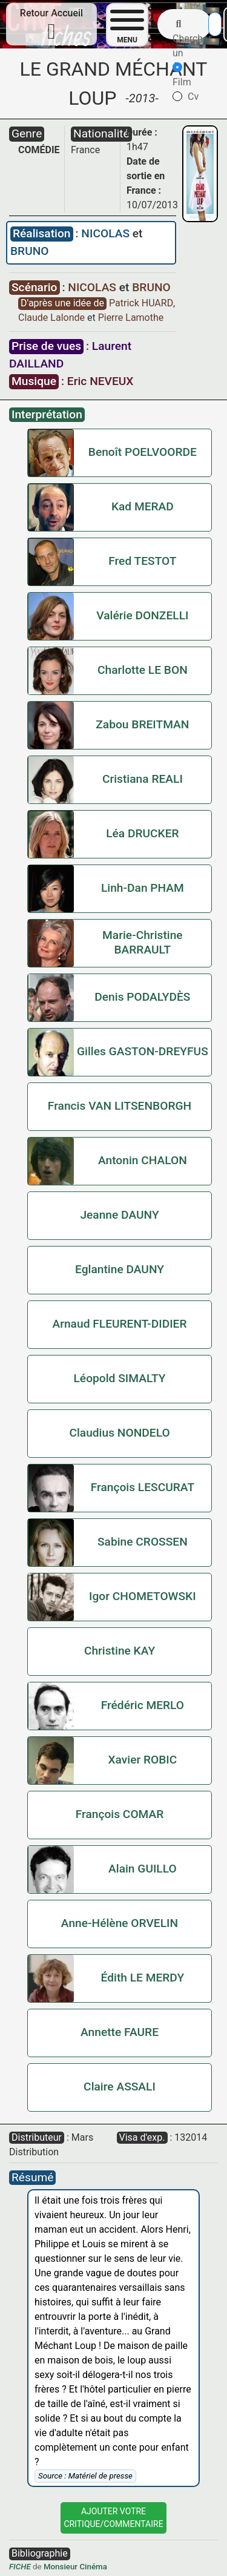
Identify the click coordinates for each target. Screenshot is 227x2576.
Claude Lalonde (52, 317)
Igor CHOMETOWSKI (142, 1596)
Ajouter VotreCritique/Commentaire (113, 2517)
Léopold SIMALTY (120, 1378)
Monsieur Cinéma (75, 2566)
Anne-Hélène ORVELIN (119, 1923)
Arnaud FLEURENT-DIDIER (119, 1324)
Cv (186, 96)
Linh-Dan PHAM (142, 888)
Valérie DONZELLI (142, 615)
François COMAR (120, 1814)
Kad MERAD (142, 506)
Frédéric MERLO (142, 1705)
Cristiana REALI (142, 779)
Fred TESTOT (142, 561)
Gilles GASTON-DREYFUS (142, 1051)
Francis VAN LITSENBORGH (119, 1106)
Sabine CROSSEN (142, 1542)
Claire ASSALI (120, 2086)
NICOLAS (106, 233)
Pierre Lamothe (131, 317)
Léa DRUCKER (142, 833)
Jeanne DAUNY (119, 1215)
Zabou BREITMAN (142, 724)
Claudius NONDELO (119, 1433)
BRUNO (29, 251)
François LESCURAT (142, 1487)
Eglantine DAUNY (119, 1269)
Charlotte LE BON (142, 670)
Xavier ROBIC (142, 1760)
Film (182, 75)
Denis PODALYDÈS (142, 997)
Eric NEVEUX (100, 381)
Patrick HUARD (142, 303)
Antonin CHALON (142, 1160)
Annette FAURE (120, 2032)
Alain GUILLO (142, 1869)
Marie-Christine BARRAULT (142, 942)
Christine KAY (119, 1651)
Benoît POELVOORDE (142, 452)
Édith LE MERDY (143, 1978)
